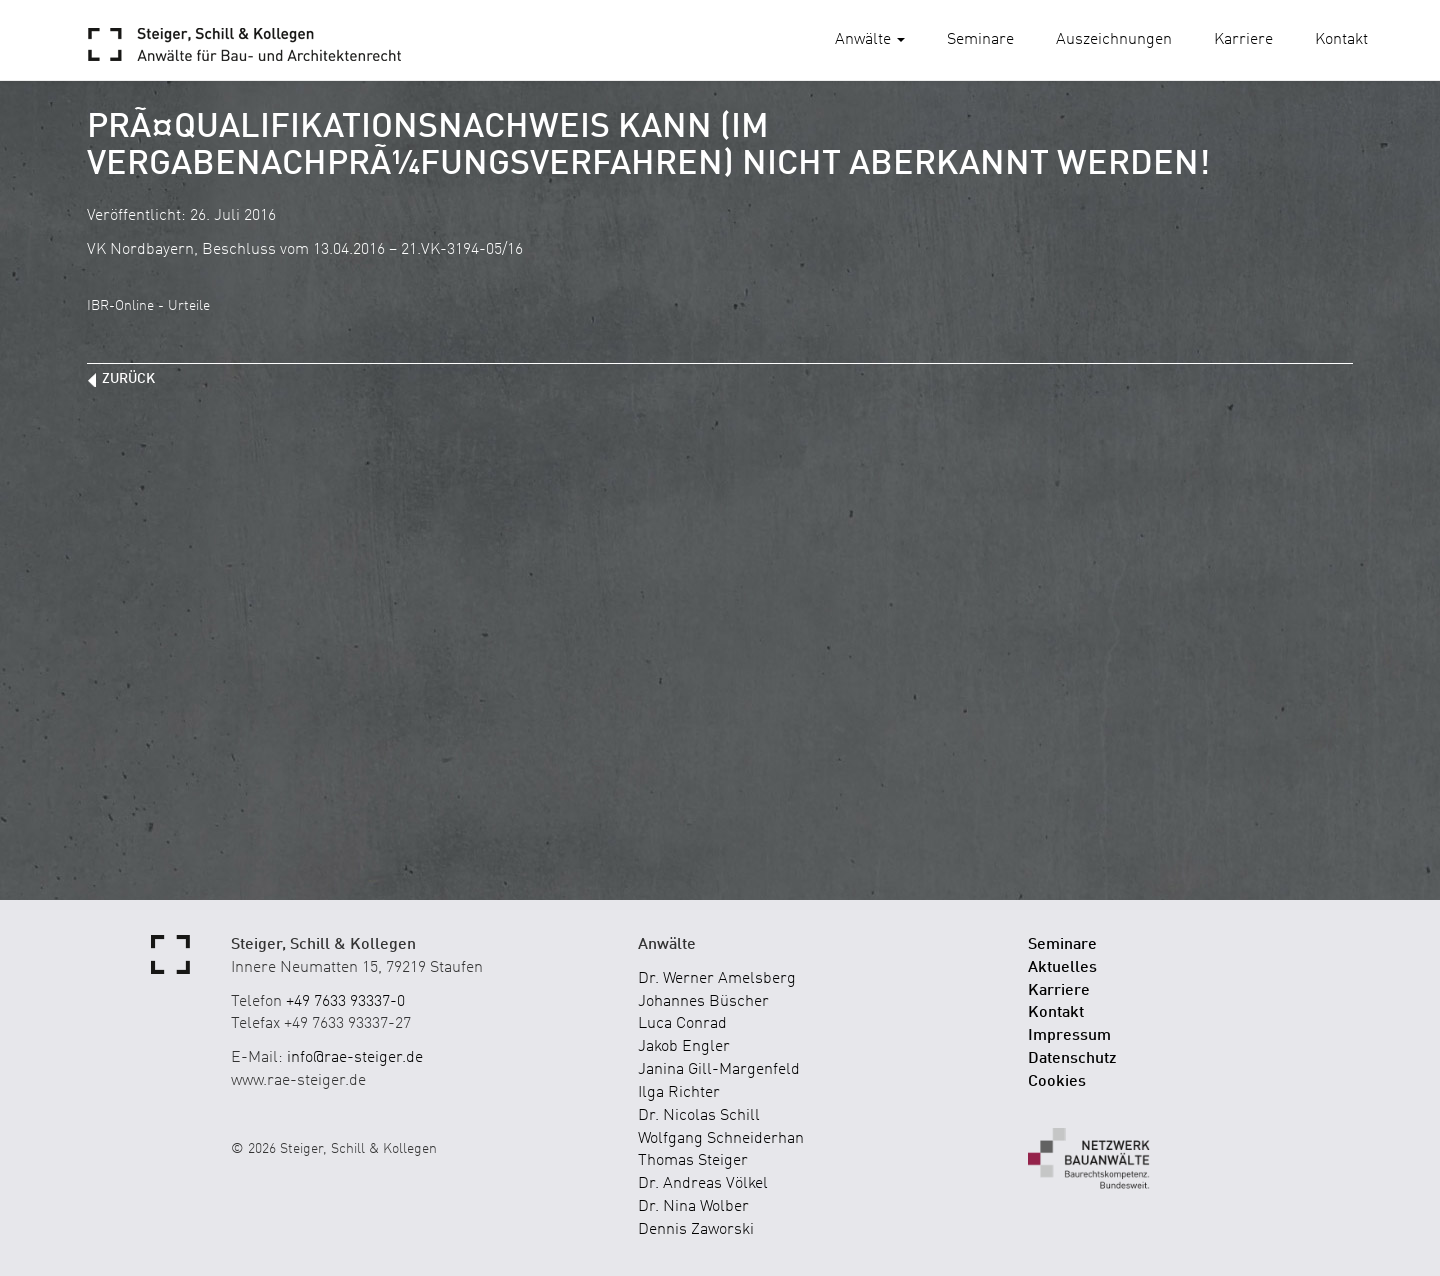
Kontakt (1341, 40)
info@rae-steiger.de (355, 1058)
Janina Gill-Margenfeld (719, 1070)
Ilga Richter (679, 1093)
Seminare (980, 40)
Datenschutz (1072, 1059)
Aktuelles (1062, 968)
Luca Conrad (682, 1024)
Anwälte (870, 40)
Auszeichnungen (1114, 40)
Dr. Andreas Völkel (703, 1184)
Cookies (1057, 1082)
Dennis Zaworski (696, 1230)
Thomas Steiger (693, 1161)
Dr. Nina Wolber (693, 1207)
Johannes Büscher (703, 1002)
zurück (128, 379)
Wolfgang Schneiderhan (721, 1139)
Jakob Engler (684, 1047)
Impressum (1069, 1036)
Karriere (1243, 40)
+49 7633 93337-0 (345, 1002)
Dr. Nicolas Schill (699, 1116)
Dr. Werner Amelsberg (717, 979)
